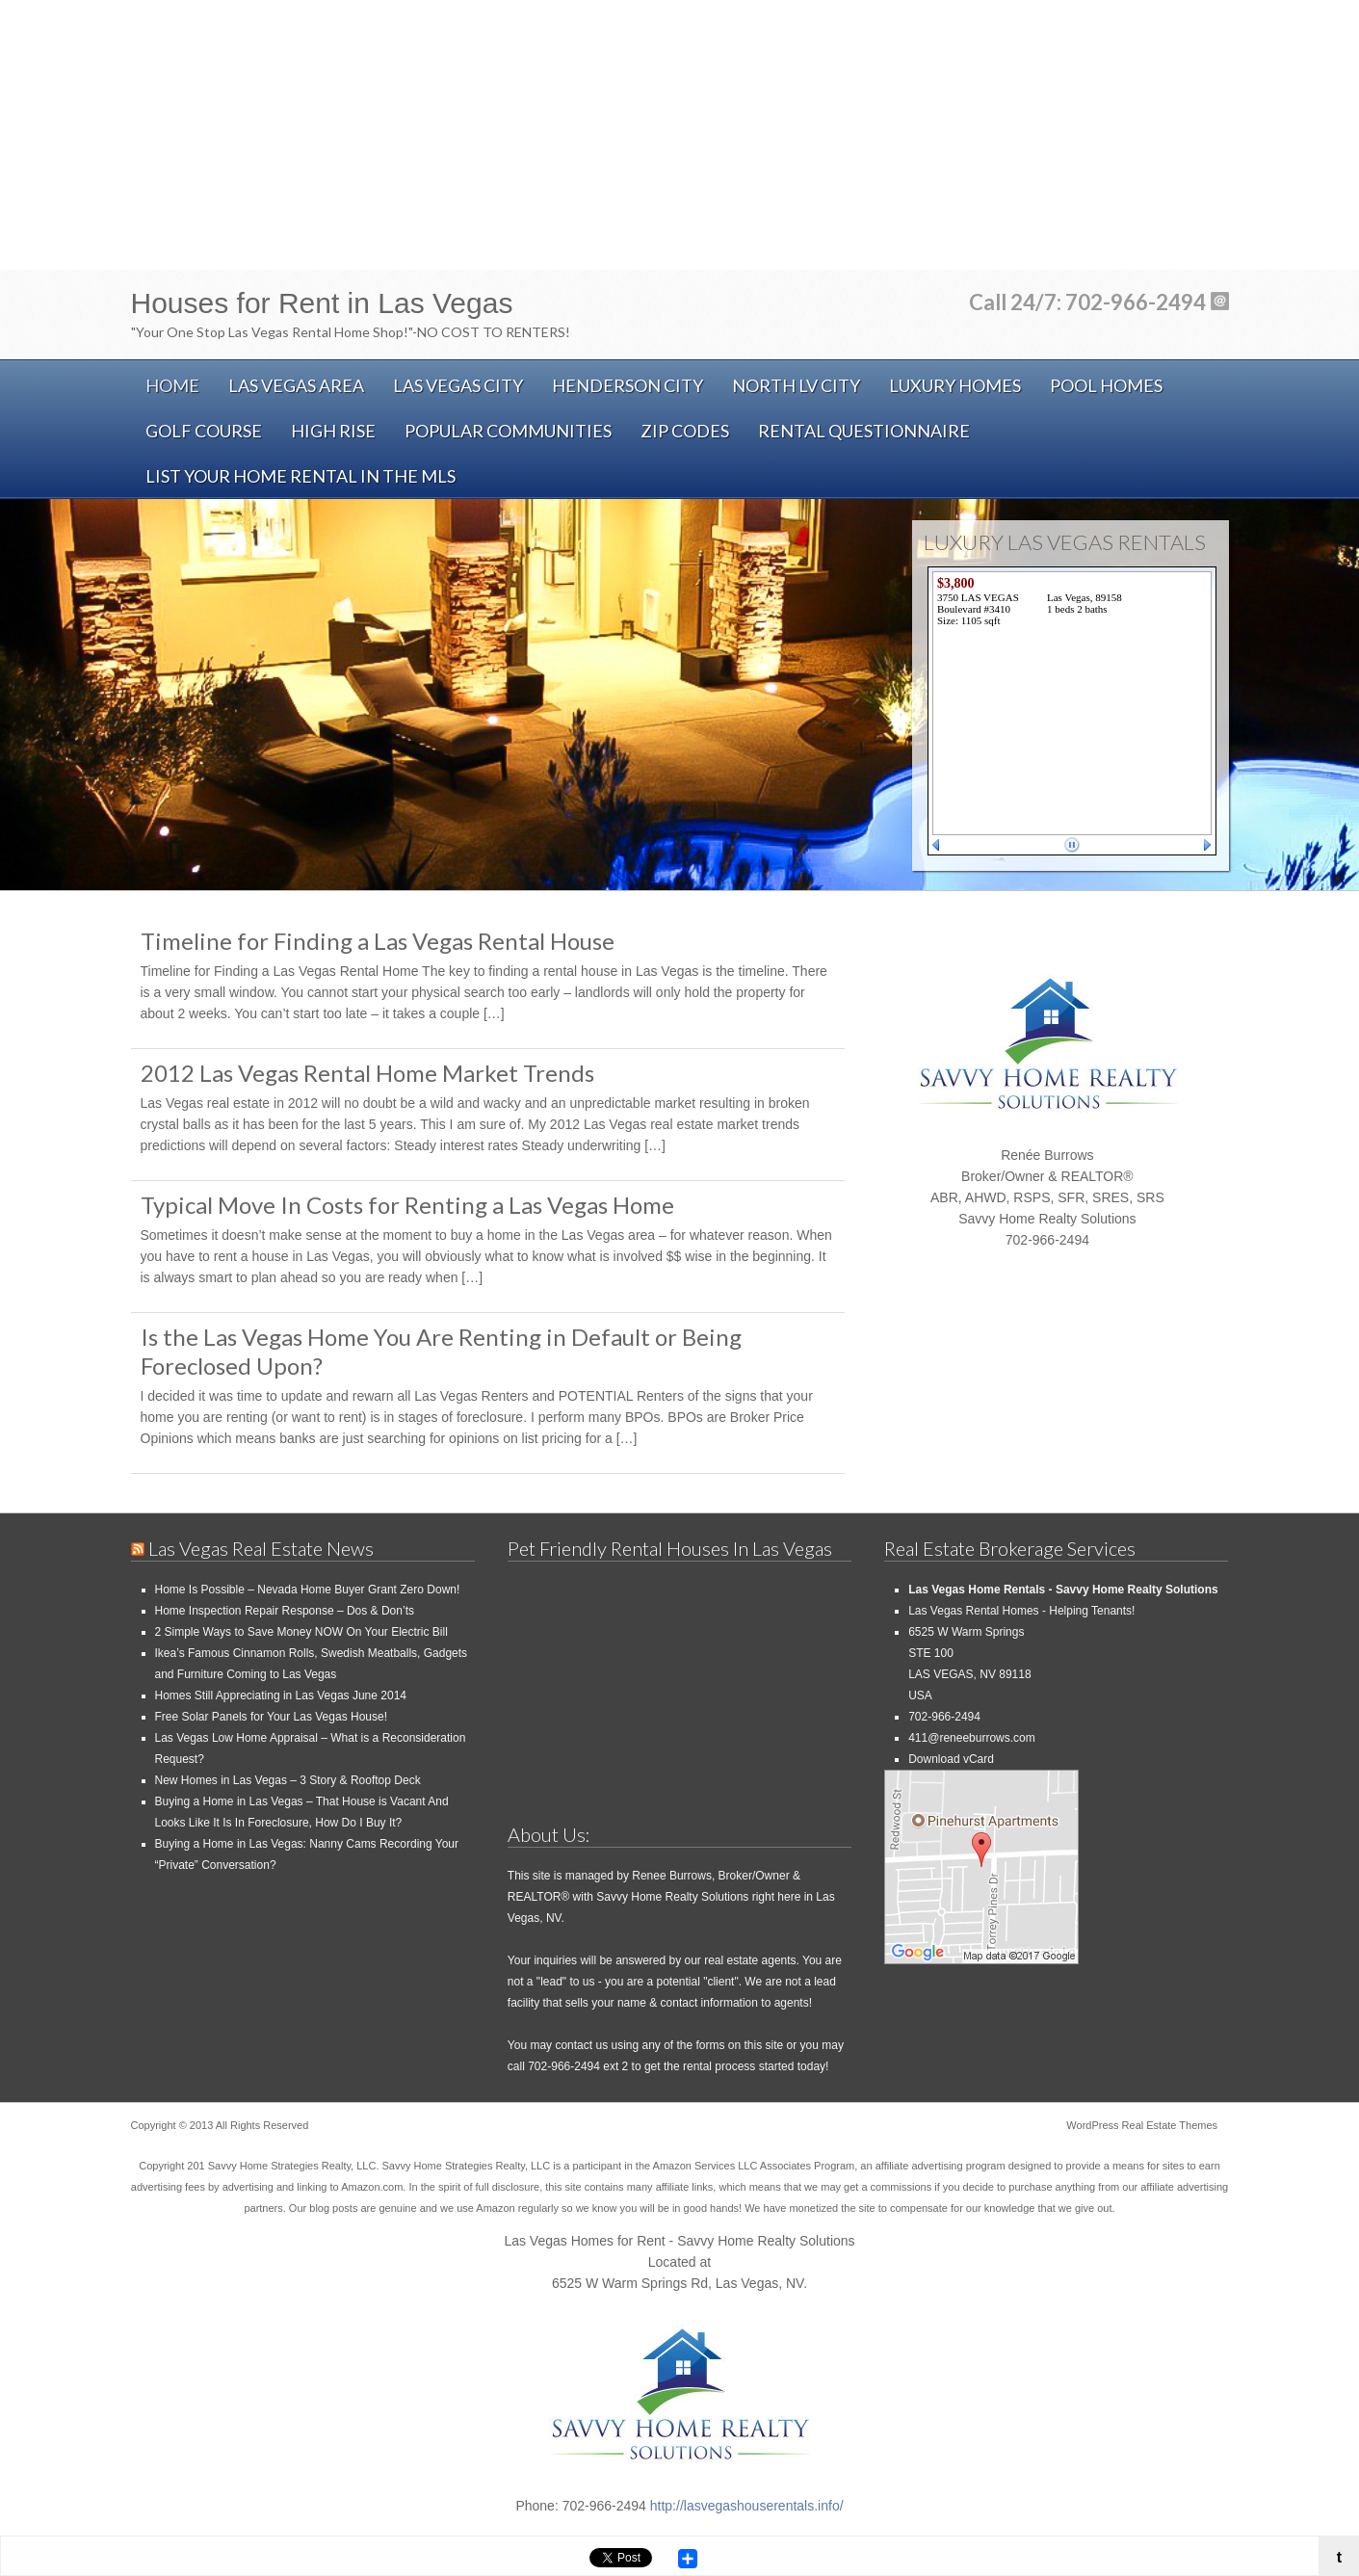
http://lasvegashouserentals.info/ (747, 2505)
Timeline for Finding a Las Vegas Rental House (377, 941)
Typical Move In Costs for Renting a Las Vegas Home (407, 1205)
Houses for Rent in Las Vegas (322, 303)
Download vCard (951, 1759)
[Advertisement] (680, 135)
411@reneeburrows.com (971, 1738)
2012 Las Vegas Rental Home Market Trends (367, 1073)
